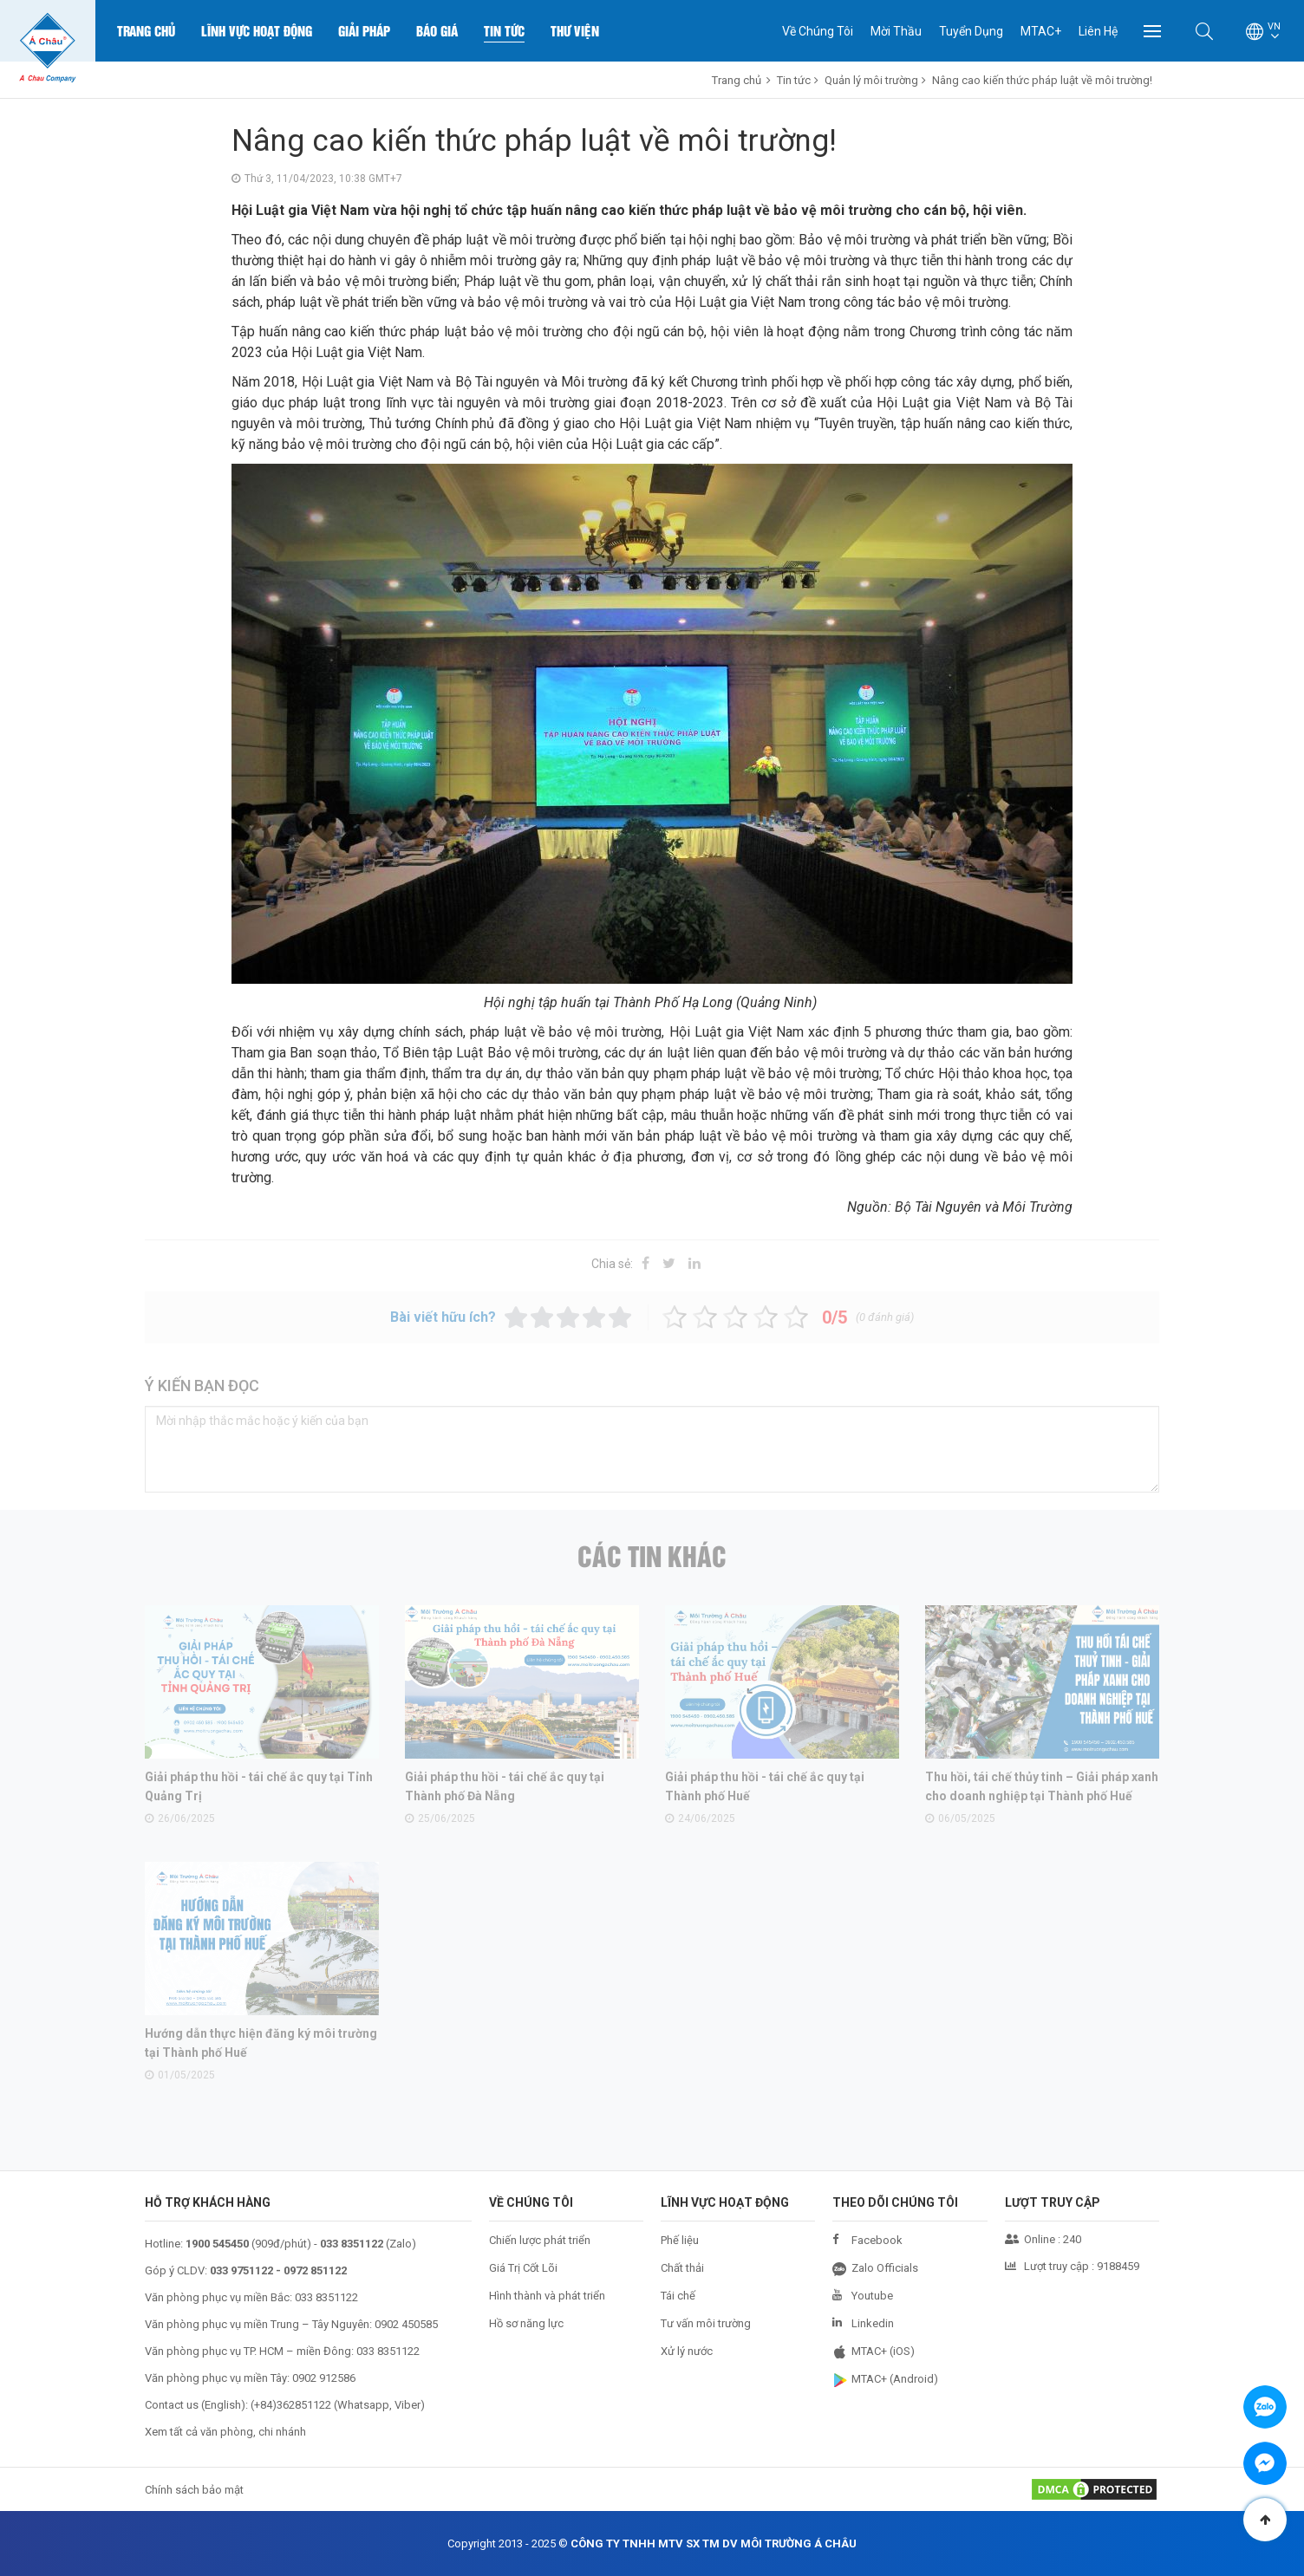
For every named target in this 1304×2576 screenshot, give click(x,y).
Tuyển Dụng (971, 31)
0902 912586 (323, 2377)
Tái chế (678, 2295)
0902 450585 (406, 2324)
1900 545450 (217, 2243)
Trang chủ (146, 30)
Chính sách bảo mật (194, 2489)
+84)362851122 (292, 2404)
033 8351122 (326, 2297)
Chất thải (682, 2267)
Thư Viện (575, 30)
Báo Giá (437, 30)
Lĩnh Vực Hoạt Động (256, 30)
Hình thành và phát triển (547, 2295)
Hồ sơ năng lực (526, 2323)
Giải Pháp (364, 30)
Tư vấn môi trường (706, 2323)
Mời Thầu (896, 31)
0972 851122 (315, 2270)
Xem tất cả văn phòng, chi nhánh (225, 2431)
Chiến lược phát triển (539, 2240)
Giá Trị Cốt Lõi (523, 2267)
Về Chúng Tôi (817, 31)
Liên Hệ (1098, 31)
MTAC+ (1040, 31)
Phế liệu (680, 2240)
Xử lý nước (687, 2351)
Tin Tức (504, 30)
